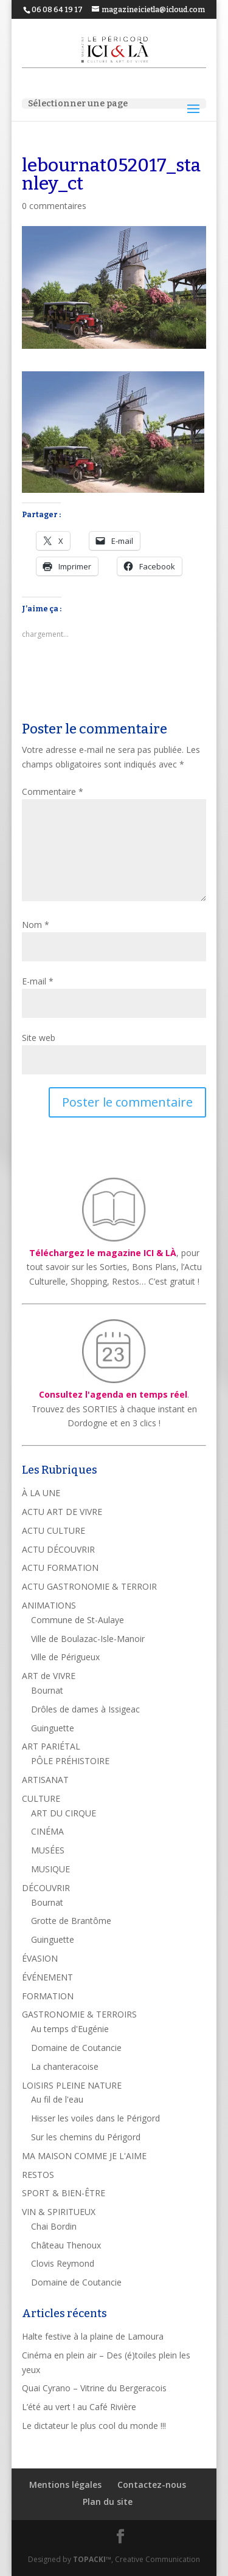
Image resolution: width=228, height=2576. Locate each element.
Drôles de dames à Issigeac (85, 1709)
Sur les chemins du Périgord (85, 2137)
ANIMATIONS (49, 1605)
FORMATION (48, 1996)
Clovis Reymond (62, 2263)
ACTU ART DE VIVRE (62, 1511)
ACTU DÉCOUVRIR (58, 1549)
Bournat (47, 1690)
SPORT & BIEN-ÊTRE (63, 2193)
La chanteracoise (64, 2066)
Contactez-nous (151, 2484)
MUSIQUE (50, 1869)
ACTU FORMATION (60, 1567)
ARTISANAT (45, 1779)
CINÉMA (47, 1831)
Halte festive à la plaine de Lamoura (93, 2336)
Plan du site (108, 2501)
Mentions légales (65, 2484)
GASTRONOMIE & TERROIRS (79, 2014)
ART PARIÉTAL (51, 1746)
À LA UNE (41, 1493)
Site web (38, 1037)
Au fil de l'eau (57, 2099)
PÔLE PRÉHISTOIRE (70, 1761)
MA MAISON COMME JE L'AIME (84, 2156)
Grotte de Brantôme (71, 1920)
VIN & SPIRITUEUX (58, 2211)
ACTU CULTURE (53, 1530)
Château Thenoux (66, 2245)
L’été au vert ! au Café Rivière (79, 2407)
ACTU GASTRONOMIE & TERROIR (89, 1586)
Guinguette (52, 1728)
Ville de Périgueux (65, 1657)
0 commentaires (54, 205)
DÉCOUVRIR (46, 1888)
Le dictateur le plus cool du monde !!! (94, 2425)
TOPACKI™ (92, 2559)
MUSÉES (47, 1850)
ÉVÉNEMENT (47, 1977)
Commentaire (52, 791)
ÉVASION (40, 1958)
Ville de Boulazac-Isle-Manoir (88, 1638)
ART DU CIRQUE (63, 1813)
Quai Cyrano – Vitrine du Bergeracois (94, 2388)
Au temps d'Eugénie (70, 2029)
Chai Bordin (54, 2226)
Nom (35, 924)
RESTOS (38, 2174)
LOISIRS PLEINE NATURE (72, 2085)
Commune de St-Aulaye (77, 1620)
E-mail (38, 981)
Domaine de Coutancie (76, 2047)
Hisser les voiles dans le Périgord (95, 2118)
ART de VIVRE (48, 1675)
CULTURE (41, 1798)
